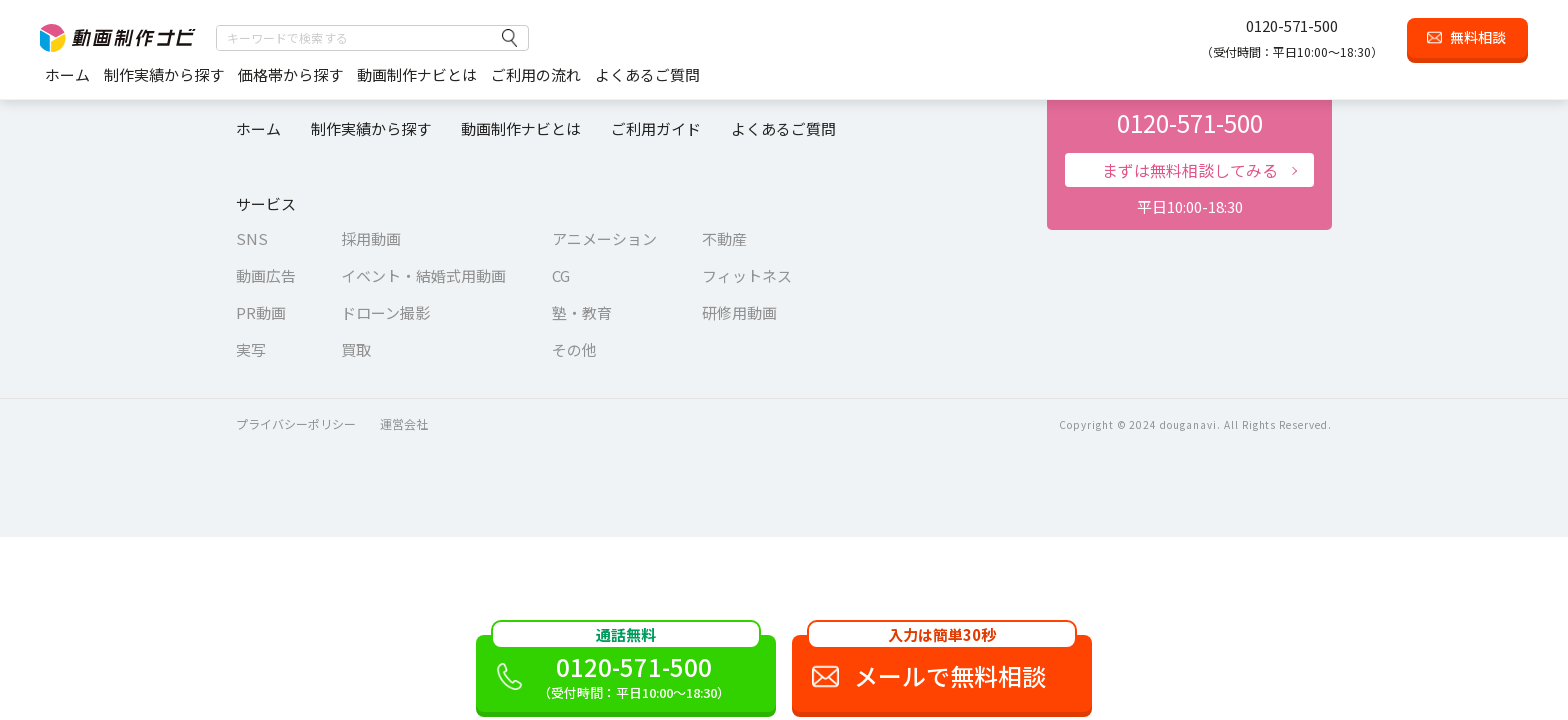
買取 (356, 349)
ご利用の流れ (536, 74)
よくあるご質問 (647, 74)
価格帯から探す (290, 74)
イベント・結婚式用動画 (423, 275)
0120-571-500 (1292, 25)
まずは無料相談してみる (1190, 170)
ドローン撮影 (385, 312)
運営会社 (404, 423)
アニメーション (604, 238)
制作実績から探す (164, 74)
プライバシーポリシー (296, 423)
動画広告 (266, 275)
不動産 (724, 238)
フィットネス (747, 275)
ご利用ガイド (656, 128)
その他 (574, 349)
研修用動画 (739, 312)
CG (561, 275)
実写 (251, 349)
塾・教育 (582, 312)
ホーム (67, 74)
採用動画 (371, 238)
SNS (252, 238)
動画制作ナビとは (417, 74)
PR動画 (261, 312)
